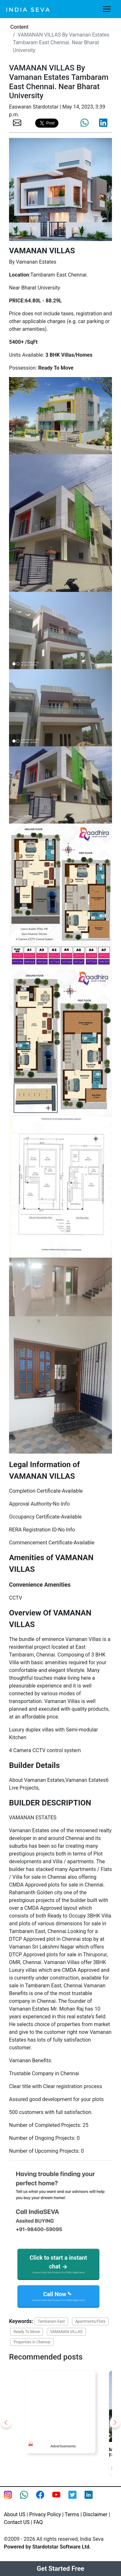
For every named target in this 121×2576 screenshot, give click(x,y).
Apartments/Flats (90, 2321)
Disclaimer (95, 2514)
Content (19, 27)
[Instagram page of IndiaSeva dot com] (12, 2499)
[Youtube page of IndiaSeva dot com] (60, 2499)
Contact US (17, 2522)
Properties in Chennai (32, 2342)
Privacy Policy (45, 2514)
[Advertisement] (64, 2403)
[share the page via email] (17, 122)
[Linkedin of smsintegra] (93, 2499)
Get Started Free (60, 2568)
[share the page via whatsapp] (84, 123)
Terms (72, 2514)
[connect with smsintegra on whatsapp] (28, 2499)
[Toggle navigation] (107, 9)
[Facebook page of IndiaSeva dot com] (44, 2499)
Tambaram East (51, 2321)
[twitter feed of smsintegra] (76, 2499)
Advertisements (63, 2446)
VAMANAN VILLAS (66, 2331)
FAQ (38, 2522)
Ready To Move (27, 2331)
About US (14, 2514)
